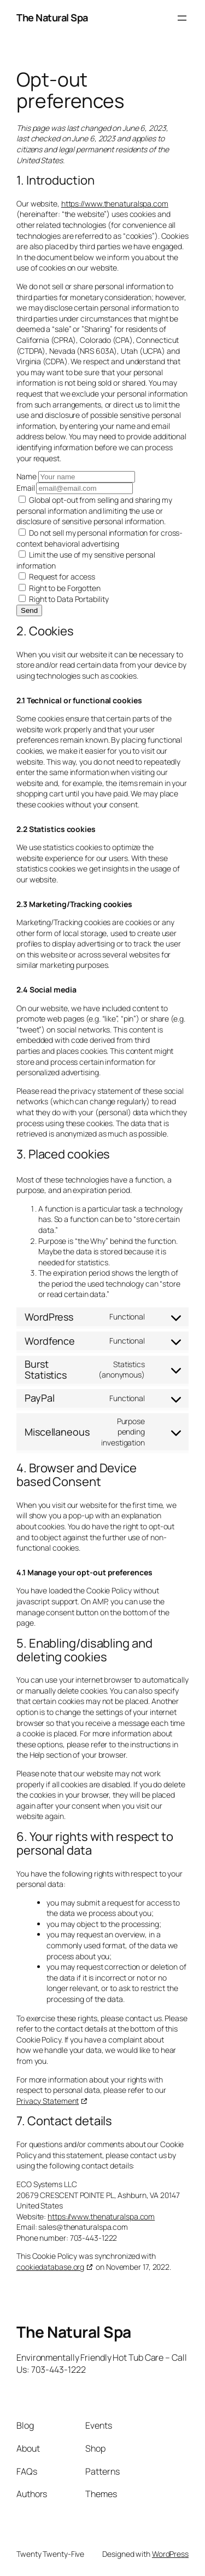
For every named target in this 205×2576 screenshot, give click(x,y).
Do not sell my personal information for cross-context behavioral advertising (99, 538)
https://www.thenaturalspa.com (114, 203)
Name (26, 476)
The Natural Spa (52, 17)
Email (25, 488)
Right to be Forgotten (60, 588)
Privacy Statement (47, 2101)
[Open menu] (182, 18)
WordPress (170, 2554)
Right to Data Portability (63, 599)
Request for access (57, 576)
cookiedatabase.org (50, 2267)
